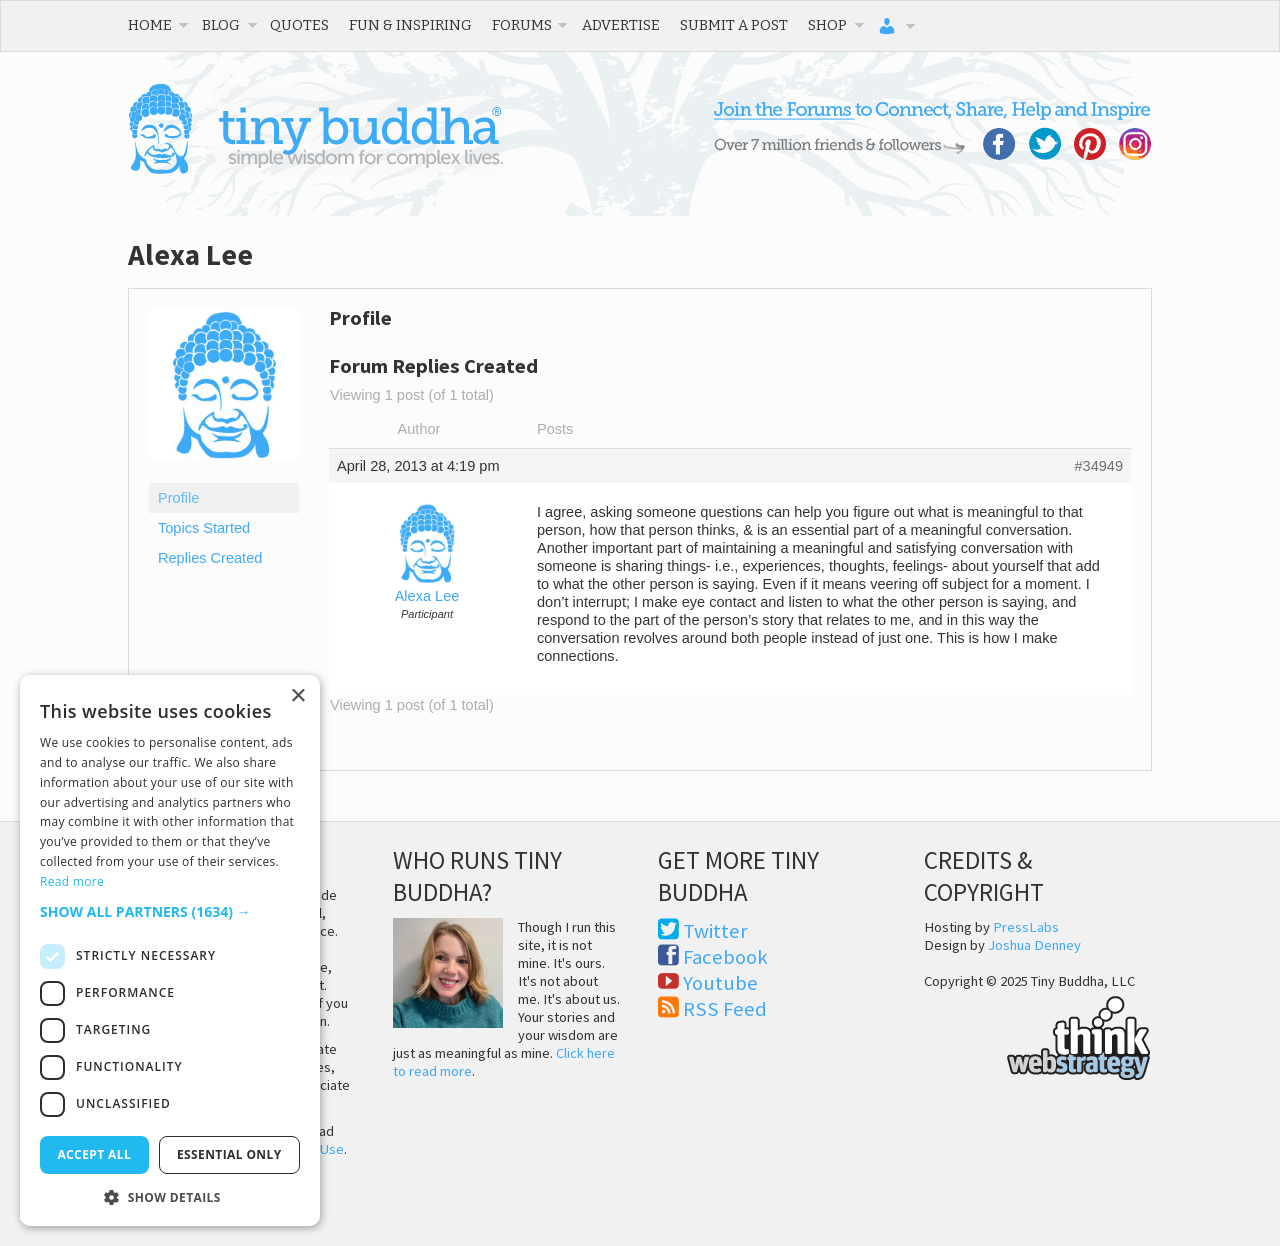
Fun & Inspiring (410, 25)
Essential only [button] (229, 1154)
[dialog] (170, 950)
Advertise (621, 25)
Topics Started (204, 528)
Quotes (299, 25)
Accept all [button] (94, 1154)
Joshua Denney (1034, 945)
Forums (522, 25)
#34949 (1098, 466)
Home (150, 25)
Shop (827, 25)
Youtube (720, 983)
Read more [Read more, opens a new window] (72, 881)
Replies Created (210, 558)
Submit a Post (734, 25)
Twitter (715, 931)
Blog (221, 25)
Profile (178, 498)
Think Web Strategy (1037, 1035)
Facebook (725, 957)
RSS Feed (725, 1009)
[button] (170, 911)
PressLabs (1026, 927)
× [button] (297, 696)
